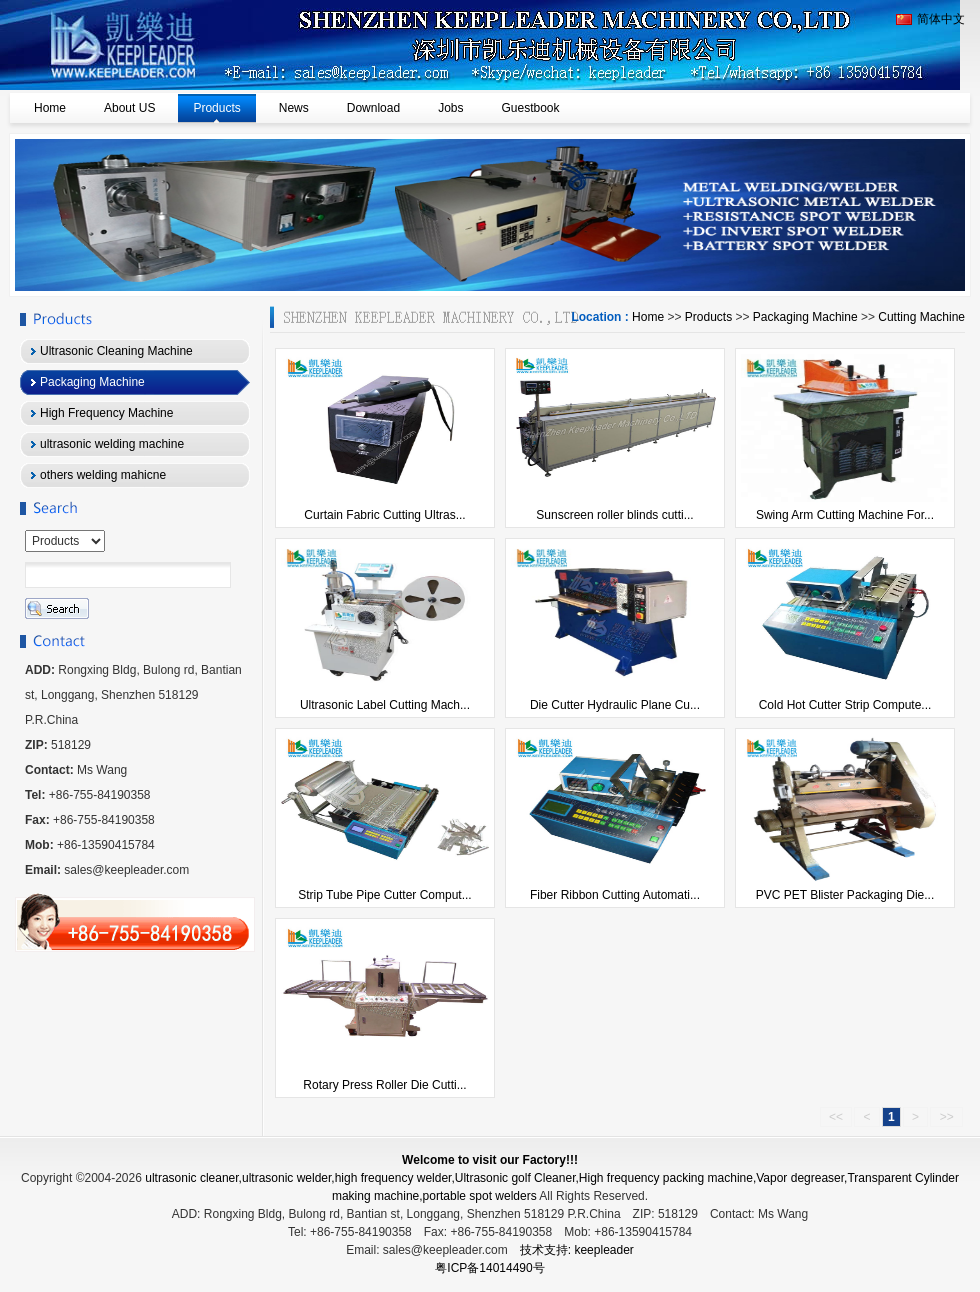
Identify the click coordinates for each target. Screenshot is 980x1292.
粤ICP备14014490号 (489, 1268)
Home (648, 317)
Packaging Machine (805, 317)
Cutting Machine (921, 317)
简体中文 (930, 19)
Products (708, 317)
